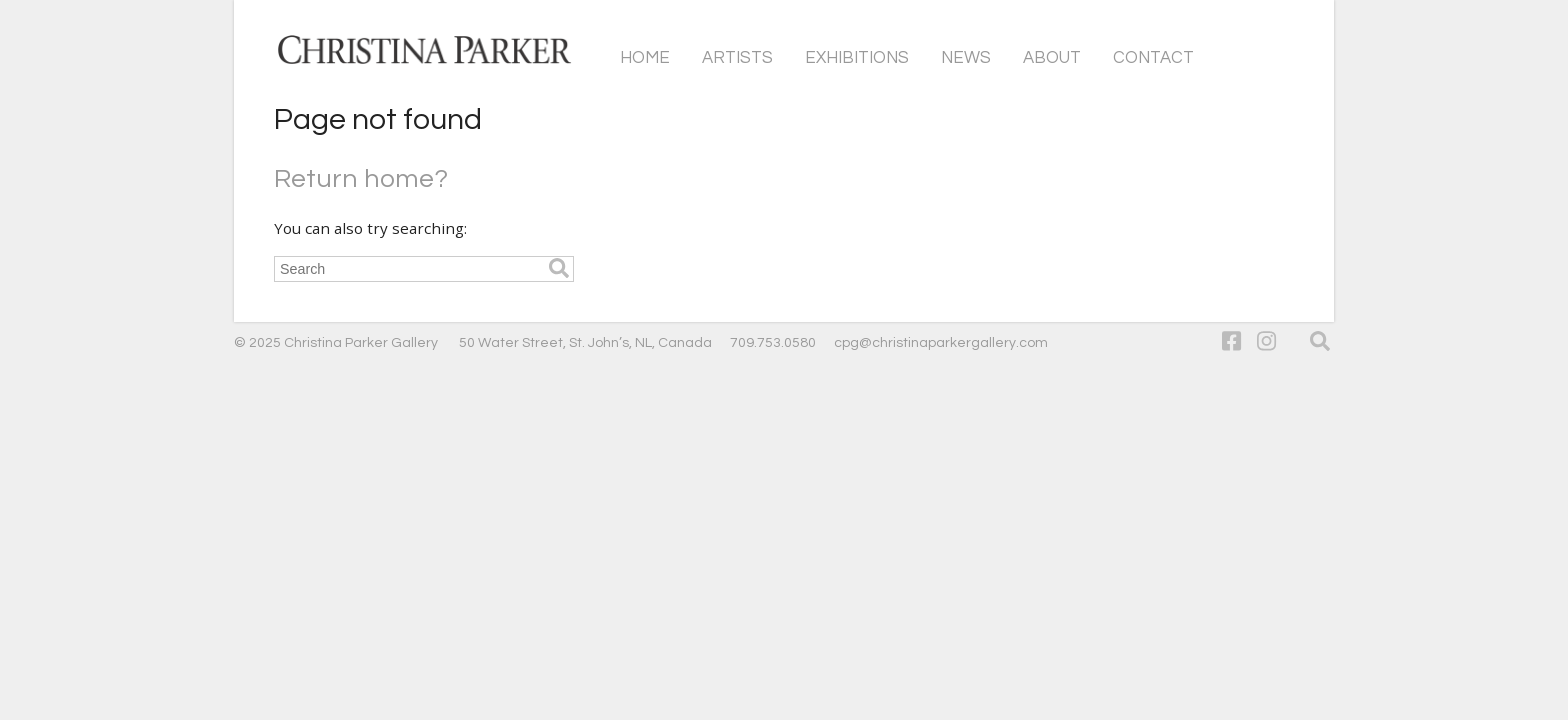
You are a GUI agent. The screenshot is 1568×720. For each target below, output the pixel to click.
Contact (1153, 58)
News (966, 58)
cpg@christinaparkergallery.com (941, 343)
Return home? (361, 179)
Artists (737, 58)
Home (645, 58)
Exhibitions (857, 58)
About (1052, 58)
